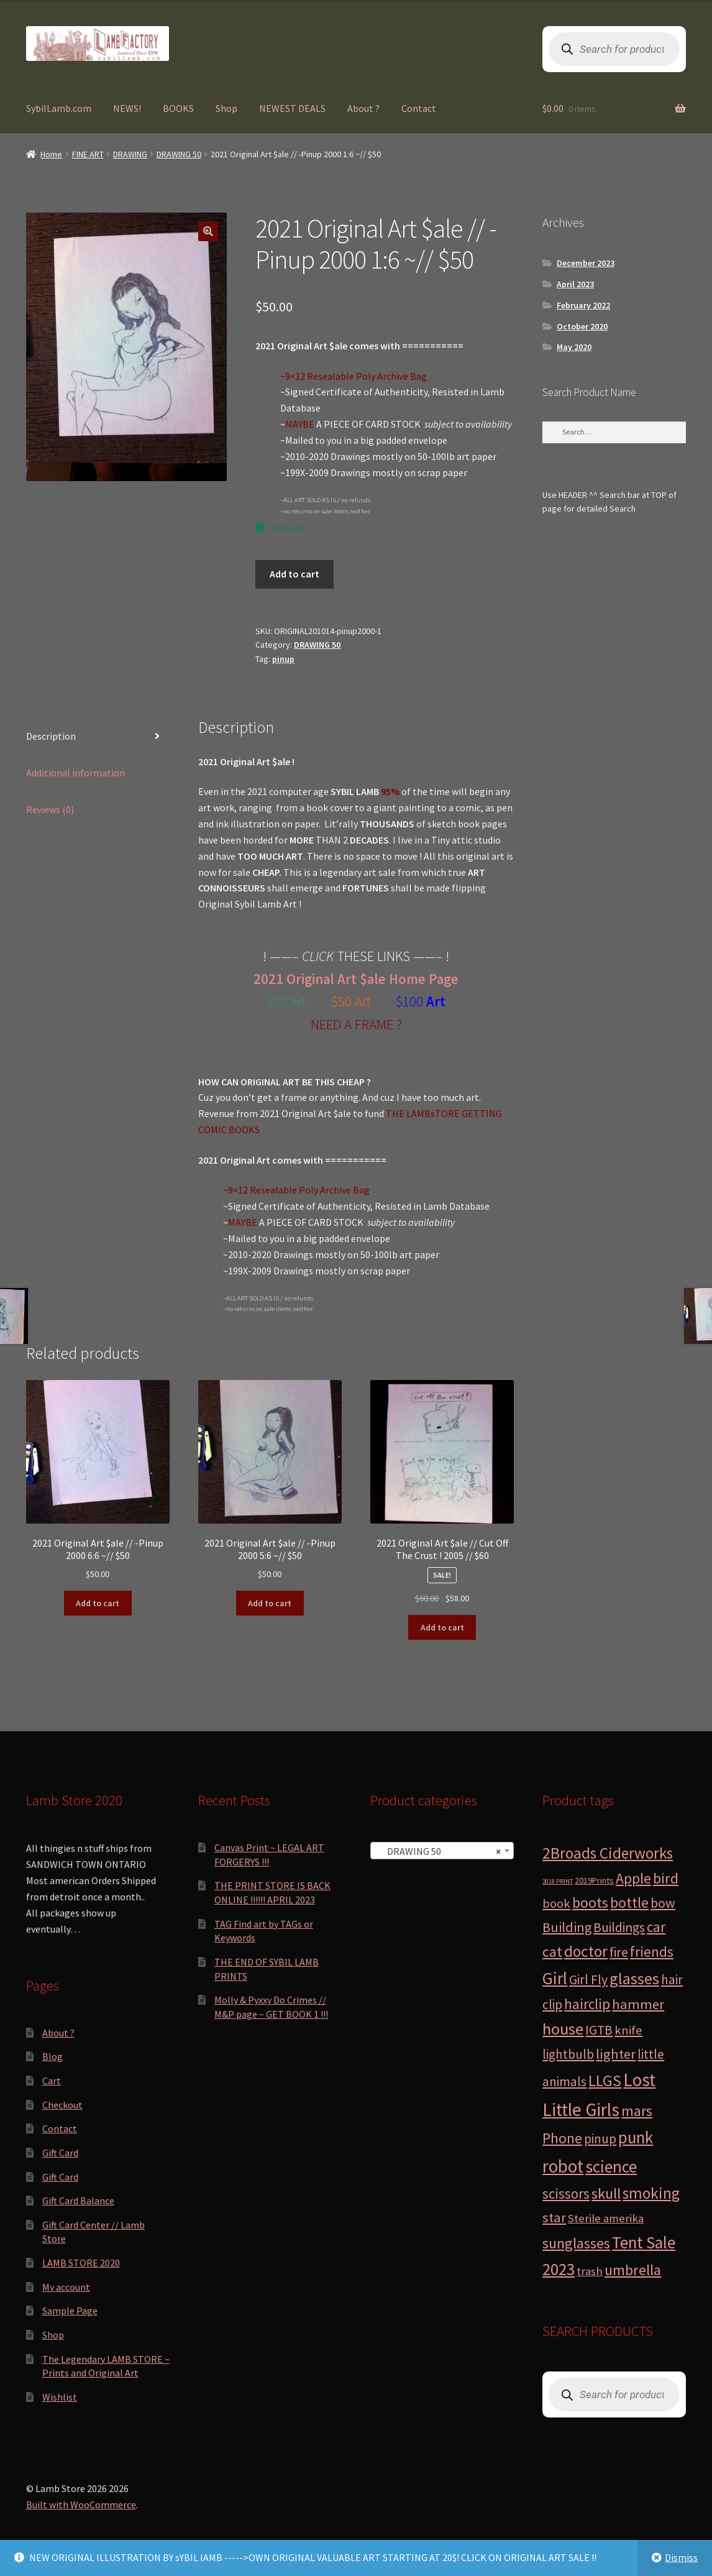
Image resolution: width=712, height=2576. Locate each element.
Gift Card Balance (78, 2200)
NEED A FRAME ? (356, 1024)
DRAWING (130, 154)
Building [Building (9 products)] (566, 1927)
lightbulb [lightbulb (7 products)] (568, 2054)
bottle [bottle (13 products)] (629, 1902)
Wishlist (59, 2397)
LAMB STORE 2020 (81, 2262)
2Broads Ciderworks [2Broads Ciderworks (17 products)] (607, 1853)
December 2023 (585, 263)
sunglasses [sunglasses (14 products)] (576, 2243)
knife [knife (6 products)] (628, 2030)
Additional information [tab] (75, 772)
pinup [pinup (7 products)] (600, 2138)
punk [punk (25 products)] (635, 2137)
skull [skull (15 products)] (606, 2193)
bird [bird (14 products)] (665, 1878)
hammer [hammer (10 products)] (638, 2004)
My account (66, 2287)
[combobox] (442, 1850)
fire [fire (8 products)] (618, 1952)
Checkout (62, 2105)
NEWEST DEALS (292, 108)
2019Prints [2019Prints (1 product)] (594, 1880)
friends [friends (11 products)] (651, 1952)
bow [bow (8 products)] (662, 1903)
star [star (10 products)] (554, 2217)
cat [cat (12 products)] (552, 1952)
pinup (283, 659)
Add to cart (294, 574)
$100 (411, 1001)
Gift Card (60, 2152)
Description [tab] (51, 736)
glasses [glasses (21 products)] (634, 1978)
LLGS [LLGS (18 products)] (604, 2081)
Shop (226, 108)
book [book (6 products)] (556, 1903)
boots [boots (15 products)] (590, 1902)
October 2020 (582, 326)
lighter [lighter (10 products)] (616, 2054)
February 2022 (583, 305)
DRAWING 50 (179, 154)
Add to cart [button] (97, 1603)
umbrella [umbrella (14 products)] (633, 2269)
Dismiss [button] (681, 2557)
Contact (418, 108)
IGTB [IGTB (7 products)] (599, 2030)
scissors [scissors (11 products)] (566, 2193)
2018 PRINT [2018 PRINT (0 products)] (557, 1881)
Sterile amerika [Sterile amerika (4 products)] (606, 2218)
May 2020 (574, 346)
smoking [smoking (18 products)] (651, 2193)
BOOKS (178, 108)
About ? (363, 108)
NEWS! (127, 108)
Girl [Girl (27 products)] (554, 1978)
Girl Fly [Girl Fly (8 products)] (588, 1979)
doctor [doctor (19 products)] (586, 1951)
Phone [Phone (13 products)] (562, 2138)
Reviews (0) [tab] (50, 809)
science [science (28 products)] (611, 2167)
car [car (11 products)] (656, 1927)
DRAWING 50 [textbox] (438, 1851)
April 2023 (575, 284)
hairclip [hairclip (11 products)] (587, 2004)
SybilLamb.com (58, 108)
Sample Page (70, 2310)
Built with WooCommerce (81, 2504)
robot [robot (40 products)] (562, 2166)
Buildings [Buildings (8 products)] (619, 1927)
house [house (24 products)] (562, 2028)
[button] (208, 231)
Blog (52, 2056)
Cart (51, 2080)
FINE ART (88, 154)
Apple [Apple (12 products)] (633, 1878)
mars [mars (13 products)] (636, 2110)
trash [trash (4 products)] (590, 2271)
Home (51, 154)
